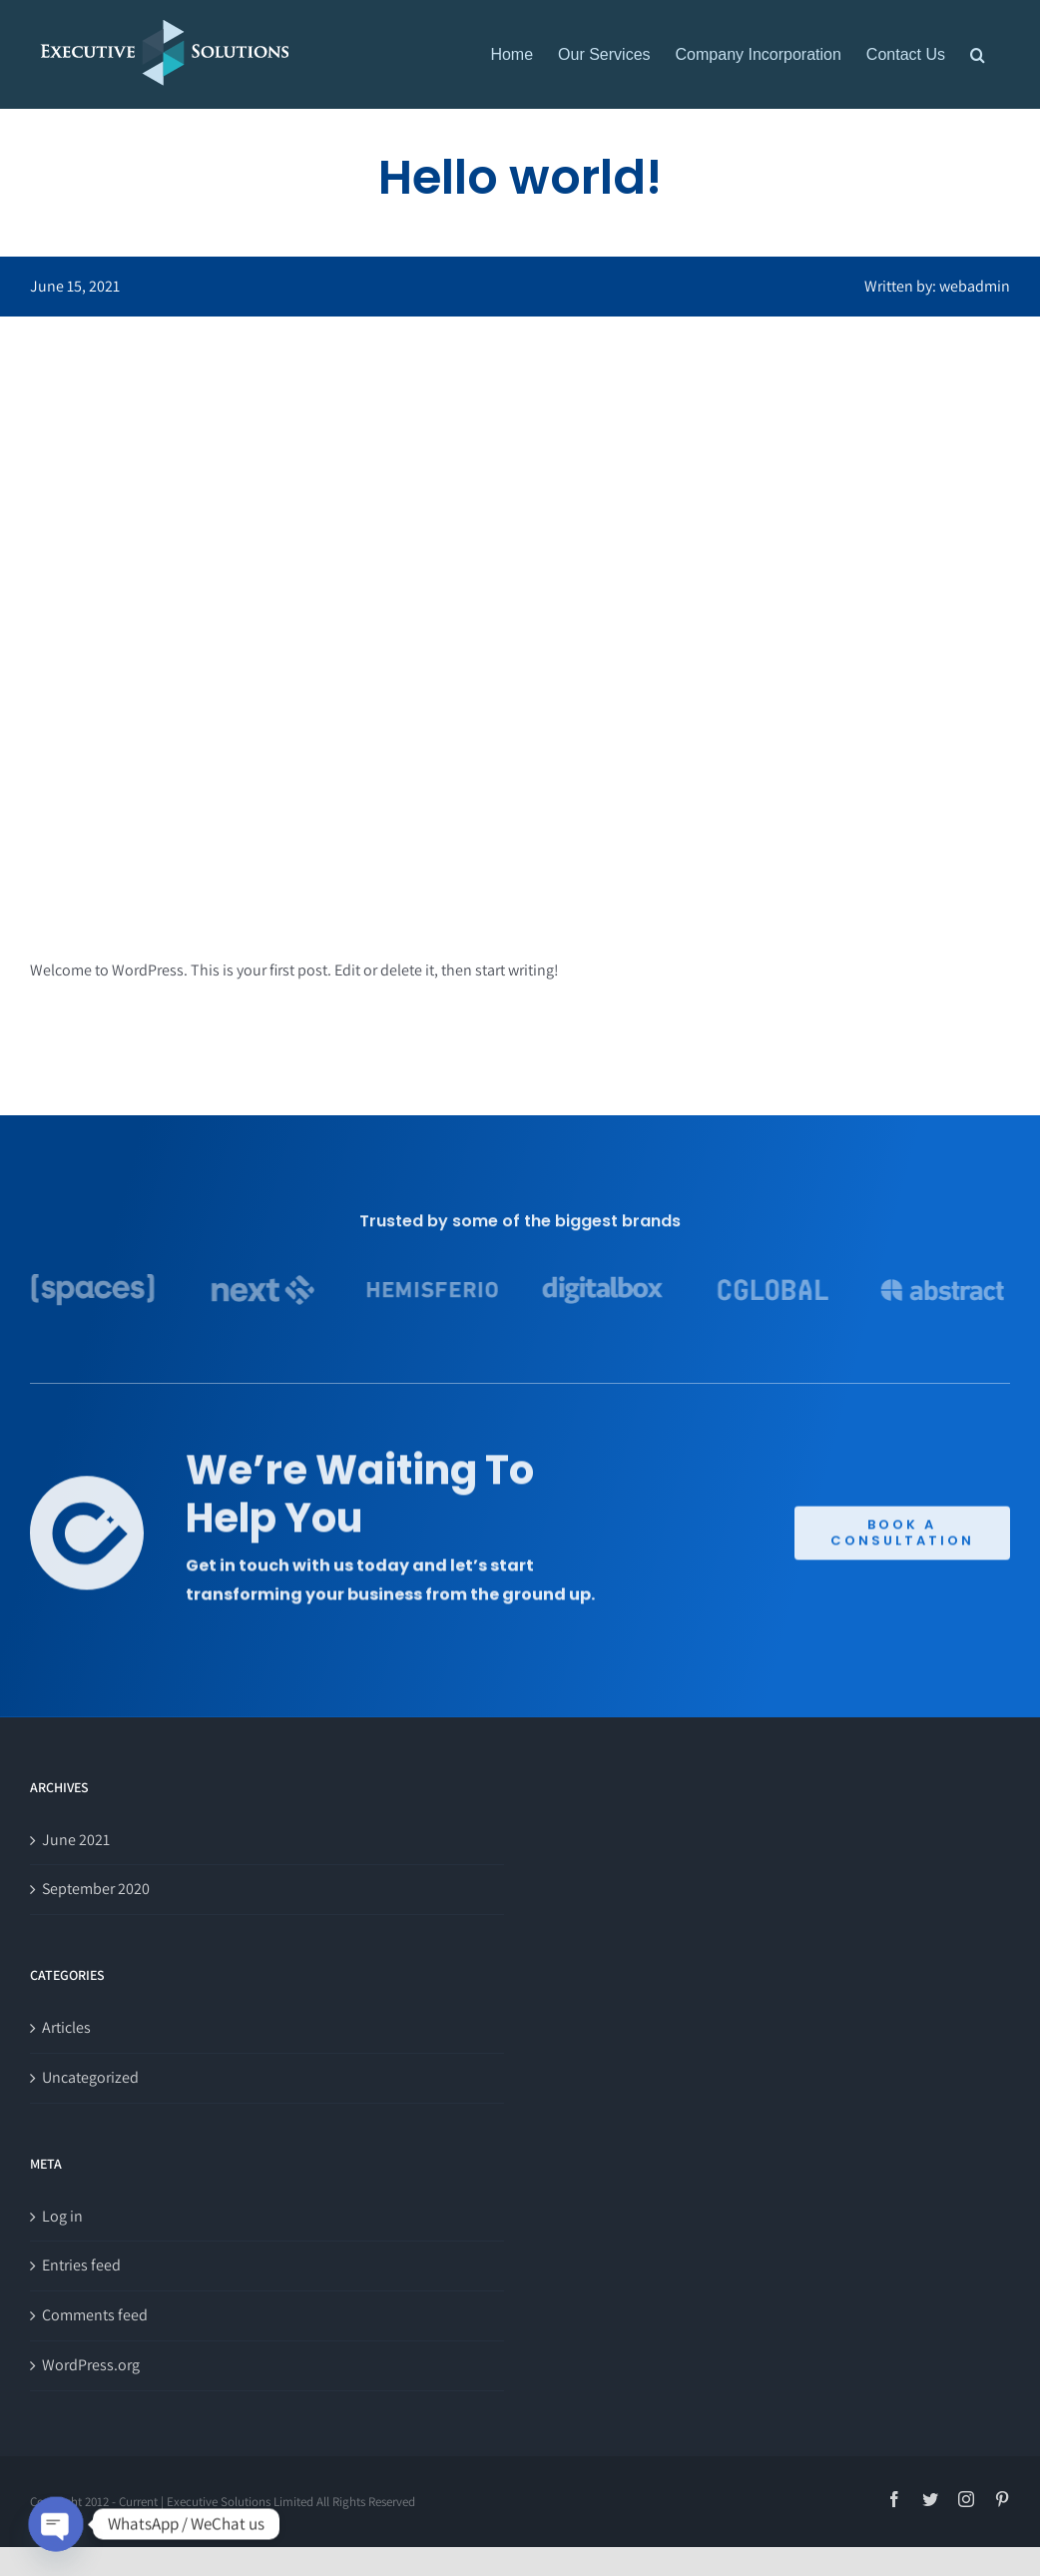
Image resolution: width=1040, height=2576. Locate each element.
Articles (66, 2027)
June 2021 (76, 1839)
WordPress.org (91, 2364)
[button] (977, 54)
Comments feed (95, 2314)
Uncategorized (90, 2077)
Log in (62, 2216)
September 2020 (96, 1888)
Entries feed (81, 2264)
